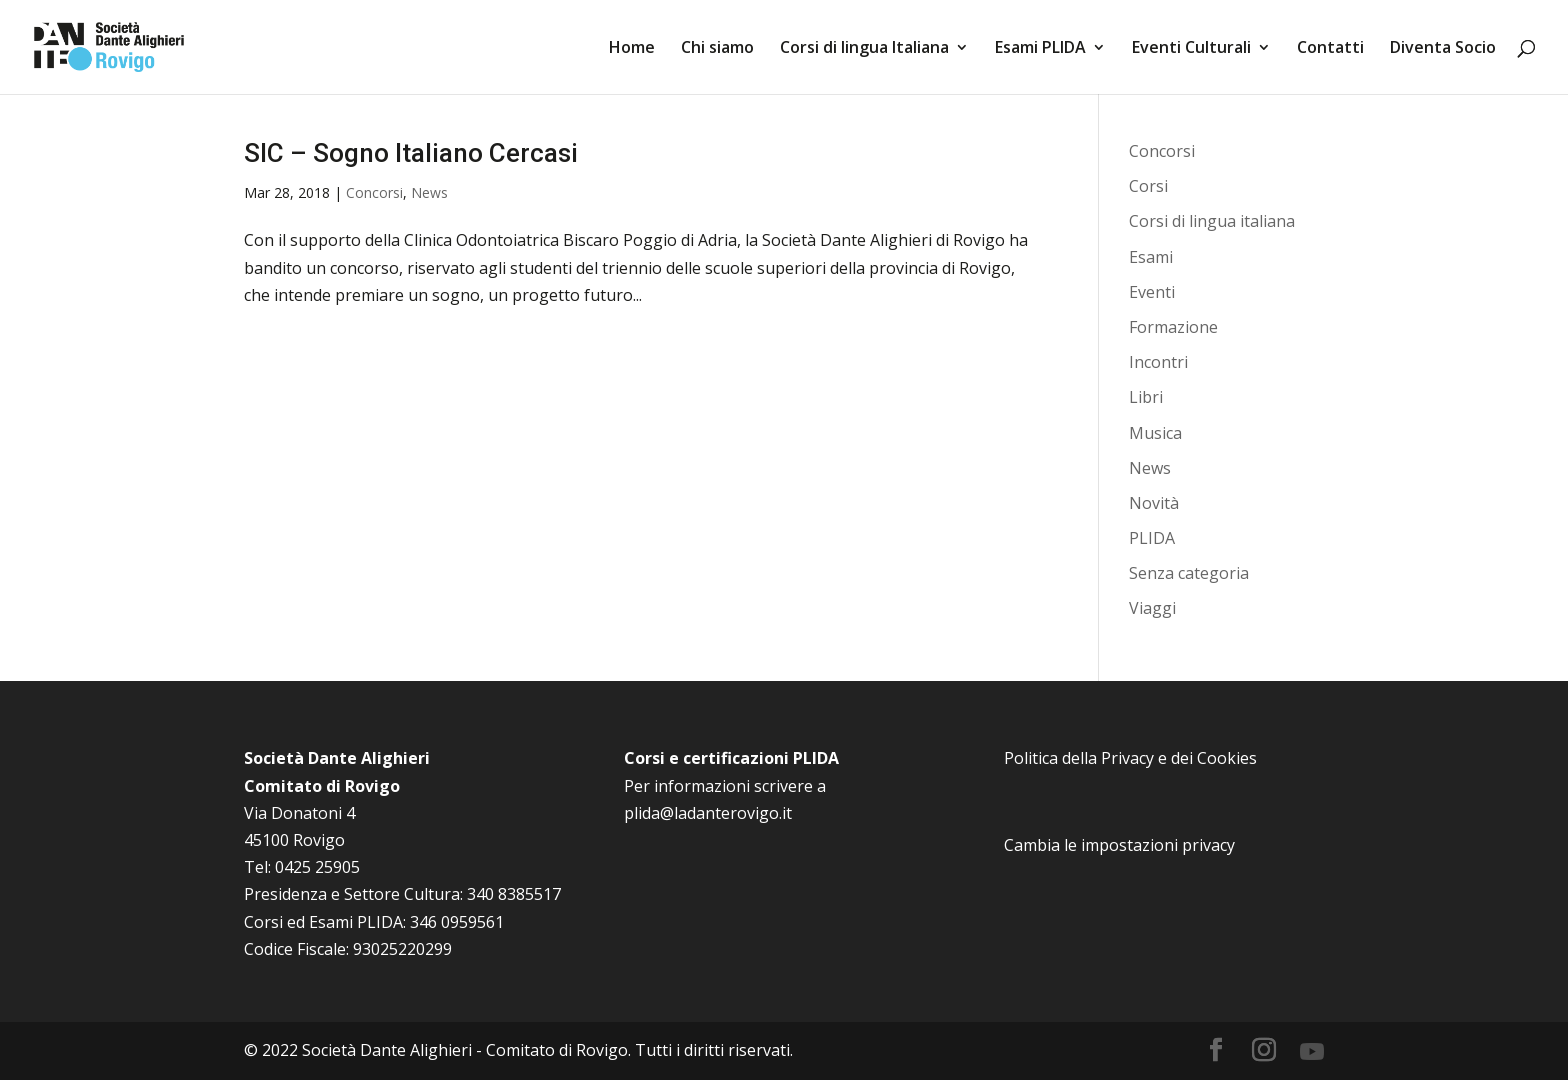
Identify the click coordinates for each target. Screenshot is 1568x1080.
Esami (1151, 257)
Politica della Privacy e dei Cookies (1130, 758)
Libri (1146, 397)
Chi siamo (717, 49)
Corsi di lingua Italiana (864, 49)
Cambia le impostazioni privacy (1119, 845)
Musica (1155, 433)
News (429, 192)
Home (632, 49)
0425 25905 (317, 867)
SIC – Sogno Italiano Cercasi (411, 153)
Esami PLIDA (1040, 49)
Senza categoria (1189, 573)
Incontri (1158, 362)
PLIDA (1152, 538)
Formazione (1173, 327)
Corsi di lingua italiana (1212, 221)
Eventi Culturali (1191, 49)
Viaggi (1152, 608)
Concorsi (374, 192)
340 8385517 (514, 894)
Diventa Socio (1443, 49)
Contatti (1330, 49)
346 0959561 (457, 922)
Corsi (1148, 186)
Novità (1154, 503)
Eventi (1152, 292)
